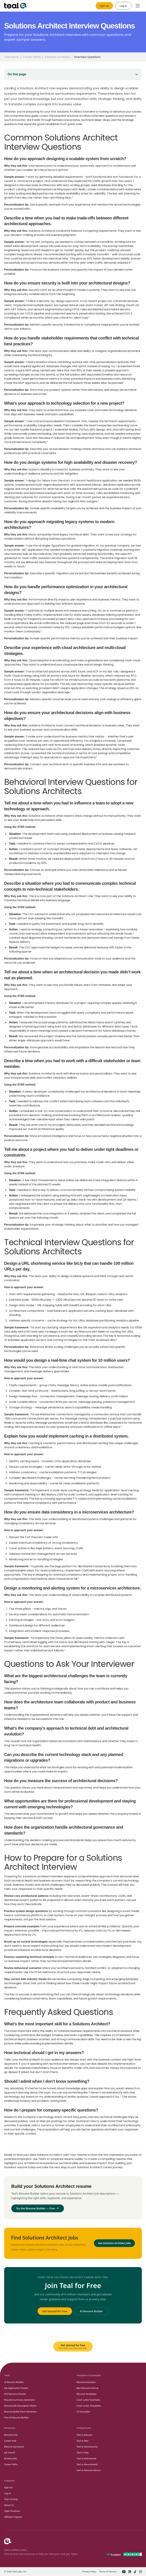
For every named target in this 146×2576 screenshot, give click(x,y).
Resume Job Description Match (20, 2405)
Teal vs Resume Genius (89, 2470)
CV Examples (83, 2411)
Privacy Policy (89, 2571)
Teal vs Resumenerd (87, 2464)
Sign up (104, 5)
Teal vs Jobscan (84, 2434)
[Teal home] (15, 5)
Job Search (9, 2452)
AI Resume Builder (92, 2311)
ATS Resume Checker (15, 2393)
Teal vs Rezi (83, 2440)
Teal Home (11, 57)
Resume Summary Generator (19, 2399)
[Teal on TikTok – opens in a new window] (135, 2571)
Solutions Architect (57, 57)
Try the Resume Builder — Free (37, 2208)
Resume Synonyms (14, 2446)
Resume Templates (86, 2393)
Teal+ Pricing (10, 2499)
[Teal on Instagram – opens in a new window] (140, 2571)
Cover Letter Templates (89, 2405)
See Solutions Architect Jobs (114, 2243)
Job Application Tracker (16, 2388)
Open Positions (12, 2511)
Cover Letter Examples (88, 2399)
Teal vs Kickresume (86, 2458)
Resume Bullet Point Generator (20, 2411)
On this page (73, 74)
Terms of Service (107, 2571)
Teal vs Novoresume (87, 2446)
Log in (123, 5)
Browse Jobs (10, 2458)
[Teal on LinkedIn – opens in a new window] (129, 2571)
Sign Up (8, 2487)
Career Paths (32, 57)
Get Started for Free (54, 2311)
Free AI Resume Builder (16, 2417)
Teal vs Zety (83, 2452)
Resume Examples (86, 2382)
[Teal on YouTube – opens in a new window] (124, 2571)
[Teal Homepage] (7, 2541)
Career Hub (10, 2440)
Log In (7, 2493)
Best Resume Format (88, 2388)
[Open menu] (138, 6)
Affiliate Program (13, 2516)
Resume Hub (11, 2434)
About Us (9, 2505)
